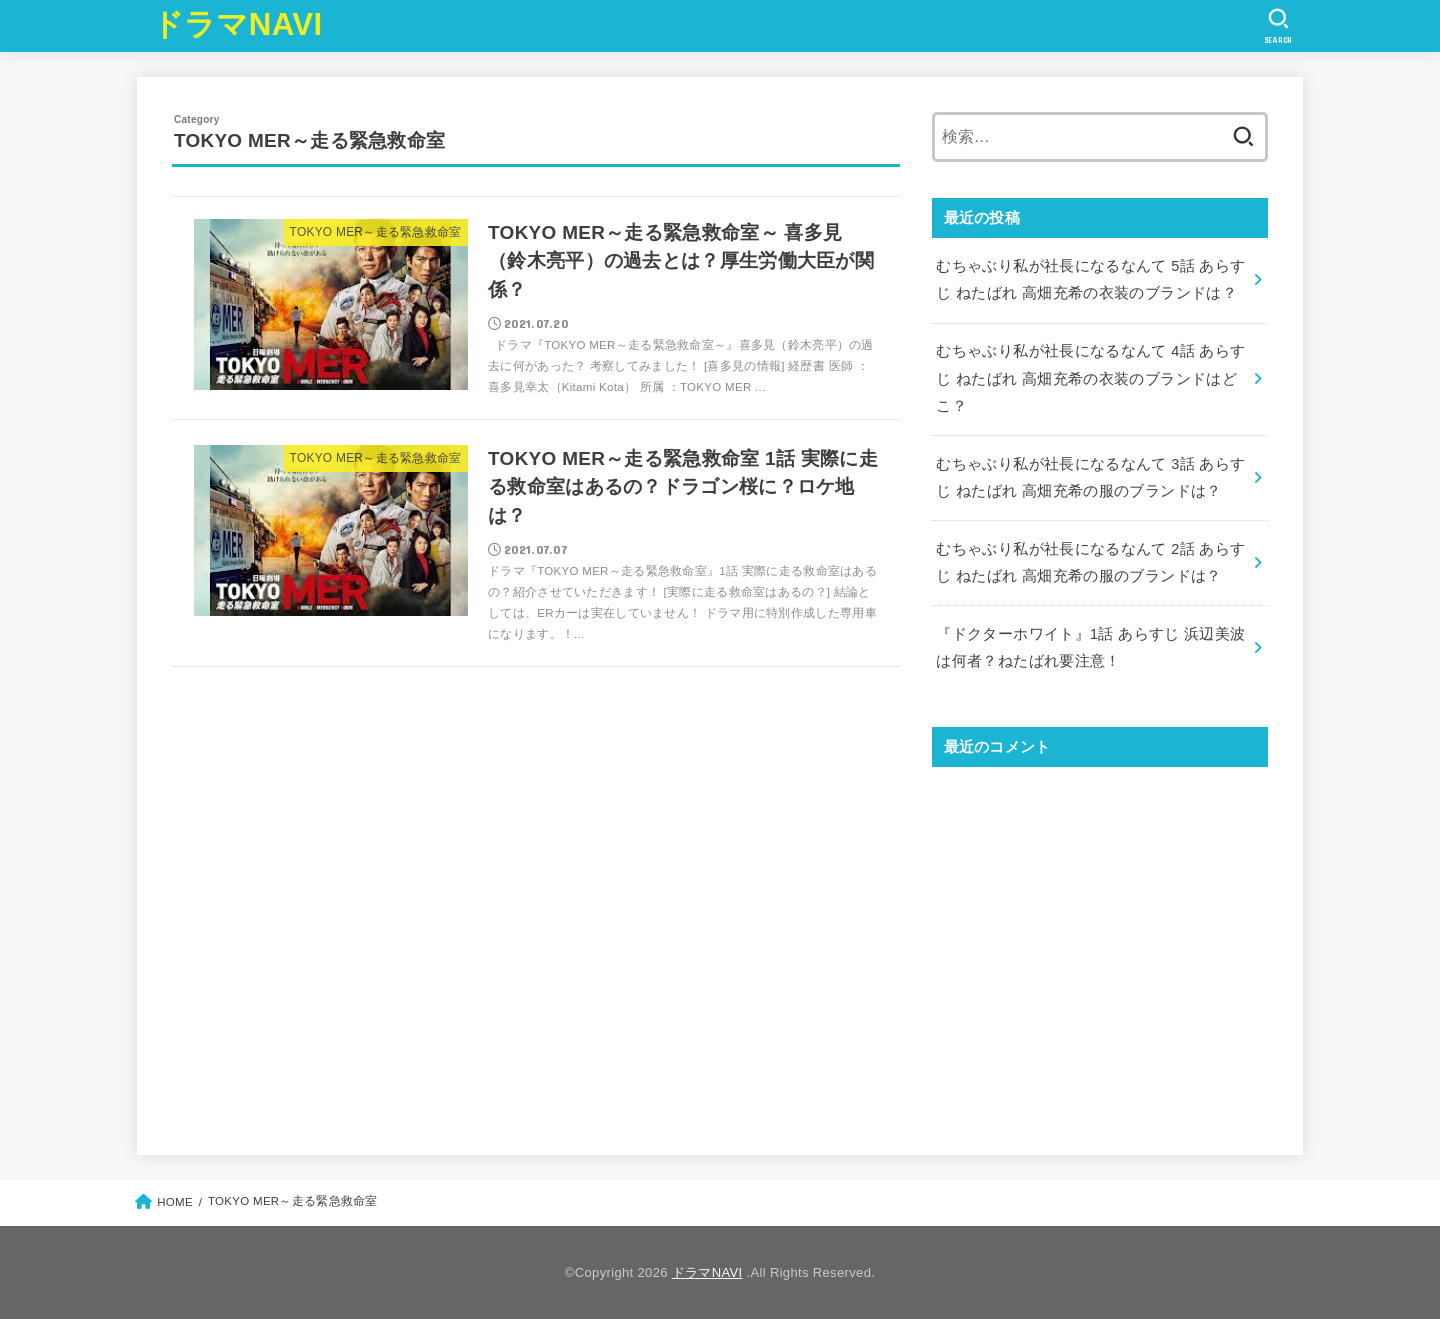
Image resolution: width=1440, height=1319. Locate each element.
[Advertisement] (1100, 944)
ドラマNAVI (237, 24)
